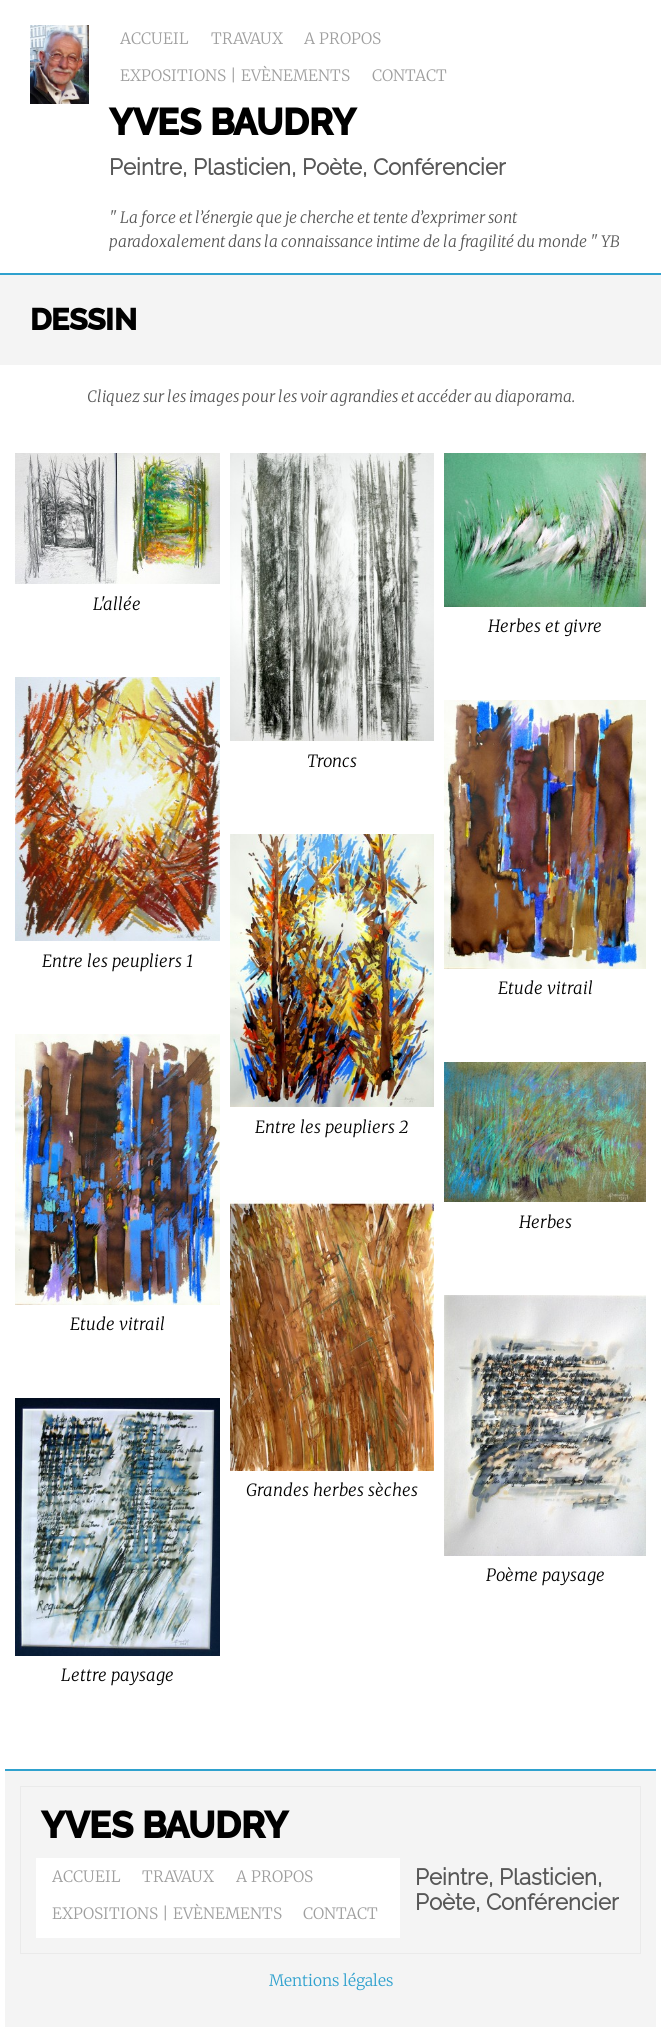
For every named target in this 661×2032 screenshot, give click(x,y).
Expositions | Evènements (235, 75)
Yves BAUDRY (164, 1825)
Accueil (154, 38)
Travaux (247, 38)
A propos (342, 38)
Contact (409, 75)
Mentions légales (331, 1980)
